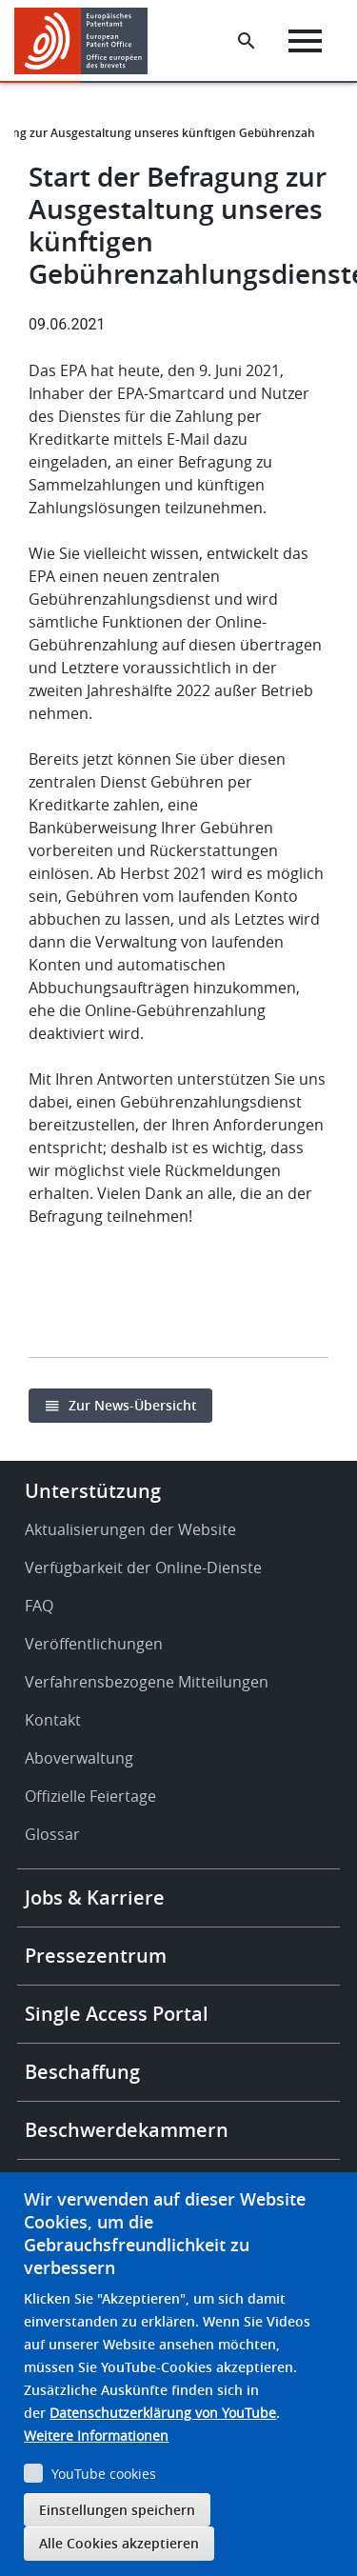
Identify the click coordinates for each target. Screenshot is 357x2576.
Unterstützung (93, 1491)
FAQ (39, 1605)
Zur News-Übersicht (133, 1405)
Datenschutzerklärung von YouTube (163, 2413)
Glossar (52, 1834)
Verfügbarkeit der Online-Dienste (143, 1567)
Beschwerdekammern (126, 2130)
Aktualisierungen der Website (130, 1529)
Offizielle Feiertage (90, 1796)
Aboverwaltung (79, 1757)
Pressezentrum (96, 1955)
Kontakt (53, 1719)
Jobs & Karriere (95, 1897)
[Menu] (305, 41)
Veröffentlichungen (94, 1643)
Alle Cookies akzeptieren (119, 2543)
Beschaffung (82, 2072)
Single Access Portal (116, 2014)
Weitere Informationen (96, 2435)
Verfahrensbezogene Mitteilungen (146, 1681)
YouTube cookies (103, 2474)
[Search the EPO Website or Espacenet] (246, 41)
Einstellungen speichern (117, 2510)
